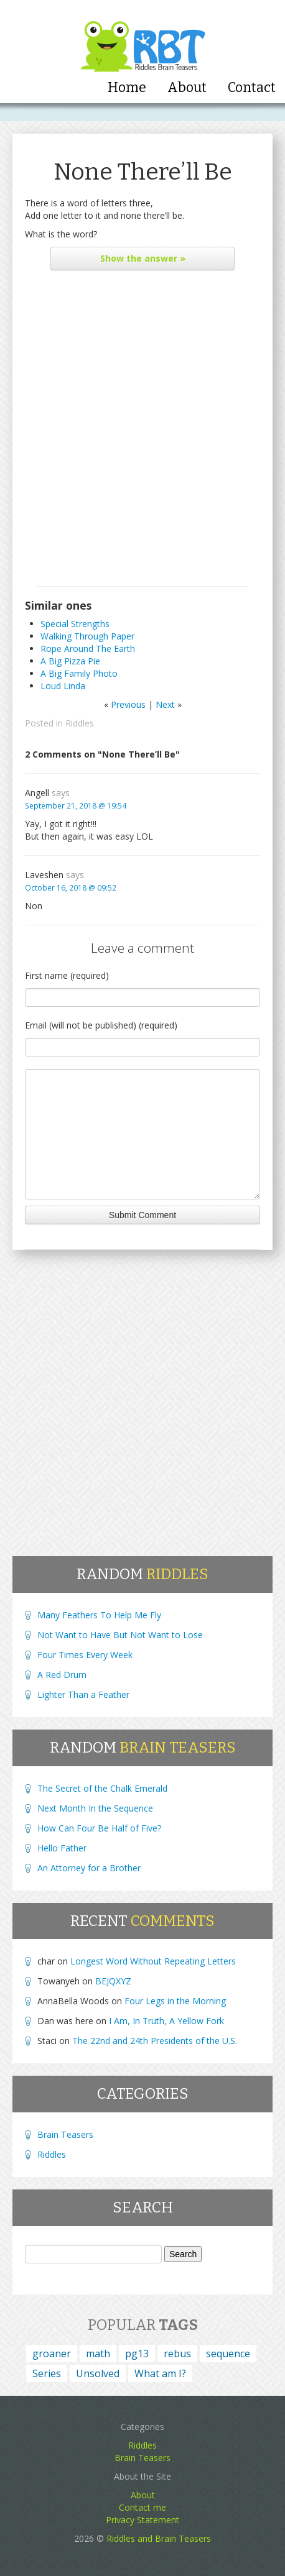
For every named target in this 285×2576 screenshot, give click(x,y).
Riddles (79, 723)
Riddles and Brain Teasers (158, 2538)
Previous (128, 704)
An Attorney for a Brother (89, 1868)
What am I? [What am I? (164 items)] (160, 2373)
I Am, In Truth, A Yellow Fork (166, 2021)
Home (127, 88)
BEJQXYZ (113, 1981)
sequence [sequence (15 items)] (228, 2353)
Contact (252, 88)
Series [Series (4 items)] (46, 2373)
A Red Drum (61, 1674)
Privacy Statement (142, 2520)
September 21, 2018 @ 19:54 (75, 805)
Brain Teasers (65, 2134)
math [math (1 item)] (98, 2353)
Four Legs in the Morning (175, 2001)
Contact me (142, 2507)
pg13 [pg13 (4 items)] (137, 2353)
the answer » (142, 258)
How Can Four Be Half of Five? (99, 1828)
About (187, 88)
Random (142, 1574)
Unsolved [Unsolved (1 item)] (97, 2373)
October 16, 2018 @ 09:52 (70, 887)
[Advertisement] (142, 431)
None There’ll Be (143, 172)
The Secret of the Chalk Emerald (102, 1788)
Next (165, 704)
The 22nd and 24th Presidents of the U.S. (154, 2041)
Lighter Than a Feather (83, 1694)
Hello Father (61, 1848)
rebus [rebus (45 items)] (177, 2353)
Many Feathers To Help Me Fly (99, 1615)
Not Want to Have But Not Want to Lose (120, 1635)
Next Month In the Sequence (95, 1808)
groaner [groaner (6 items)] (51, 2353)
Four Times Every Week (85, 1655)
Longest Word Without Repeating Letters (153, 1961)
